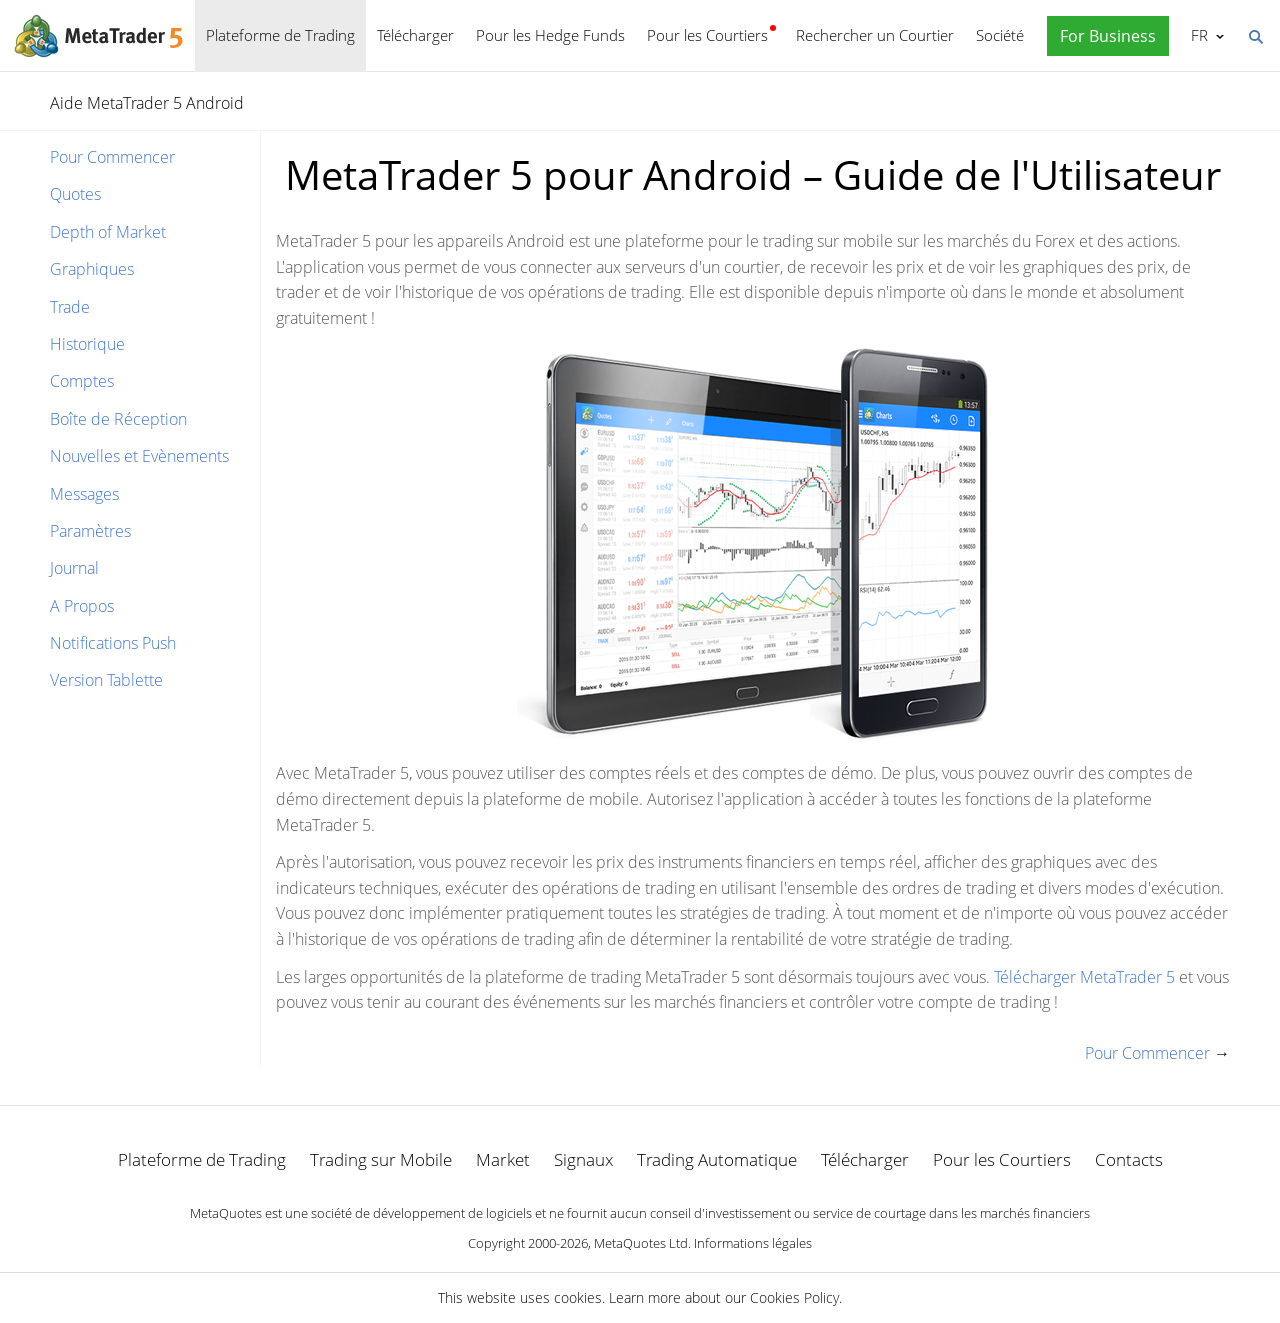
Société (1000, 35)
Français (1197, 35)
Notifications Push (113, 643)
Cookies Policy (794, 1297)
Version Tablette (106, 680)
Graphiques (92, 269)
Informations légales (753, 1243)
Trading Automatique (717, 1159)
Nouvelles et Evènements (139, 456)
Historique (87, 344)
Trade (70, 307)
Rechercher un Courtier (875, 35)
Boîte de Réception (118, 419)
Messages (84, 494)
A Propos (82, 606)
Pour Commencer (112, 157)
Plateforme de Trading (280, 35)
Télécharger (415, 35)
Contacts (1129, 1159)
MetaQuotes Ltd (641, 1243)
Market (503, 1159)
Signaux (583, 1159)
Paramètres (90, 531)
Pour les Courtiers (707, 35)
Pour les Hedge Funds (550, 35)
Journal (74, 568)
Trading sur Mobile (381, 1159)
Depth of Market (108, 232)
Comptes (82, 381)
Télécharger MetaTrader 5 (1084, 977)
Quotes (75, 194)
